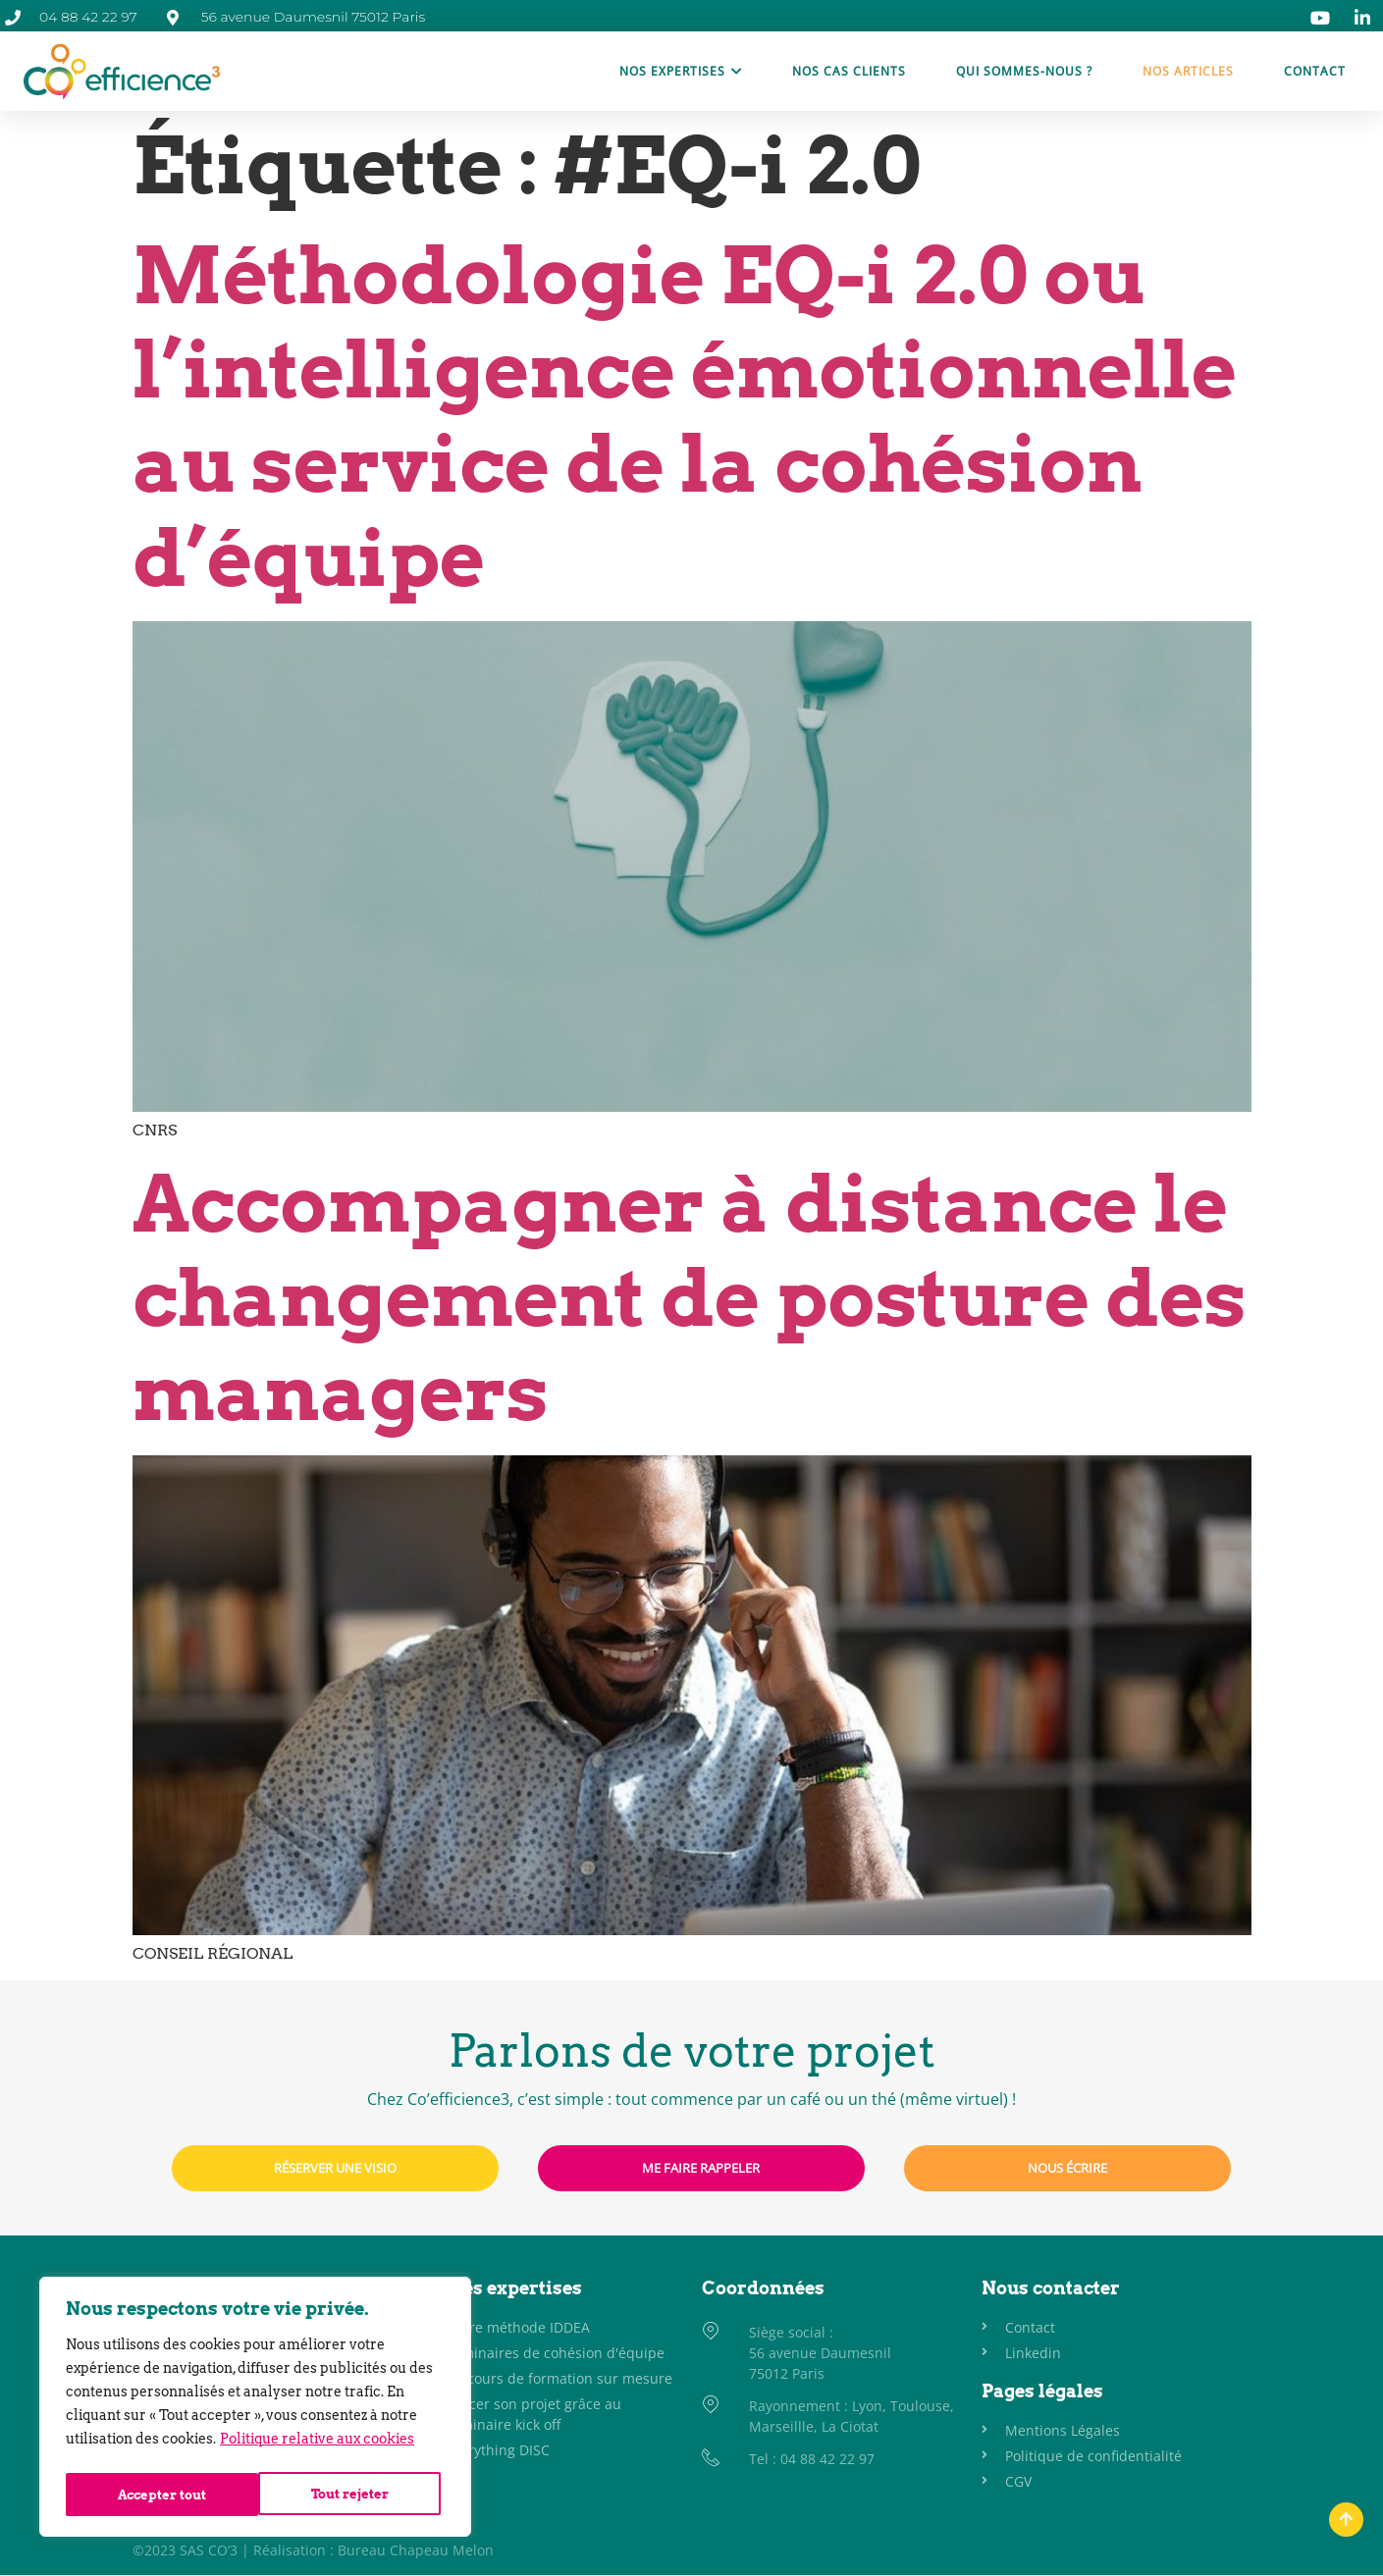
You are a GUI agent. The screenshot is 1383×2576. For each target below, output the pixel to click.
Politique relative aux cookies (317, 2445)
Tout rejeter (156, 2494)
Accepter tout (349, 2494)
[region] (255, 2410)
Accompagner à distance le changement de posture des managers (690, 1298)
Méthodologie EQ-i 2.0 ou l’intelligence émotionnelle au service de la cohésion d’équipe (685, 416)
